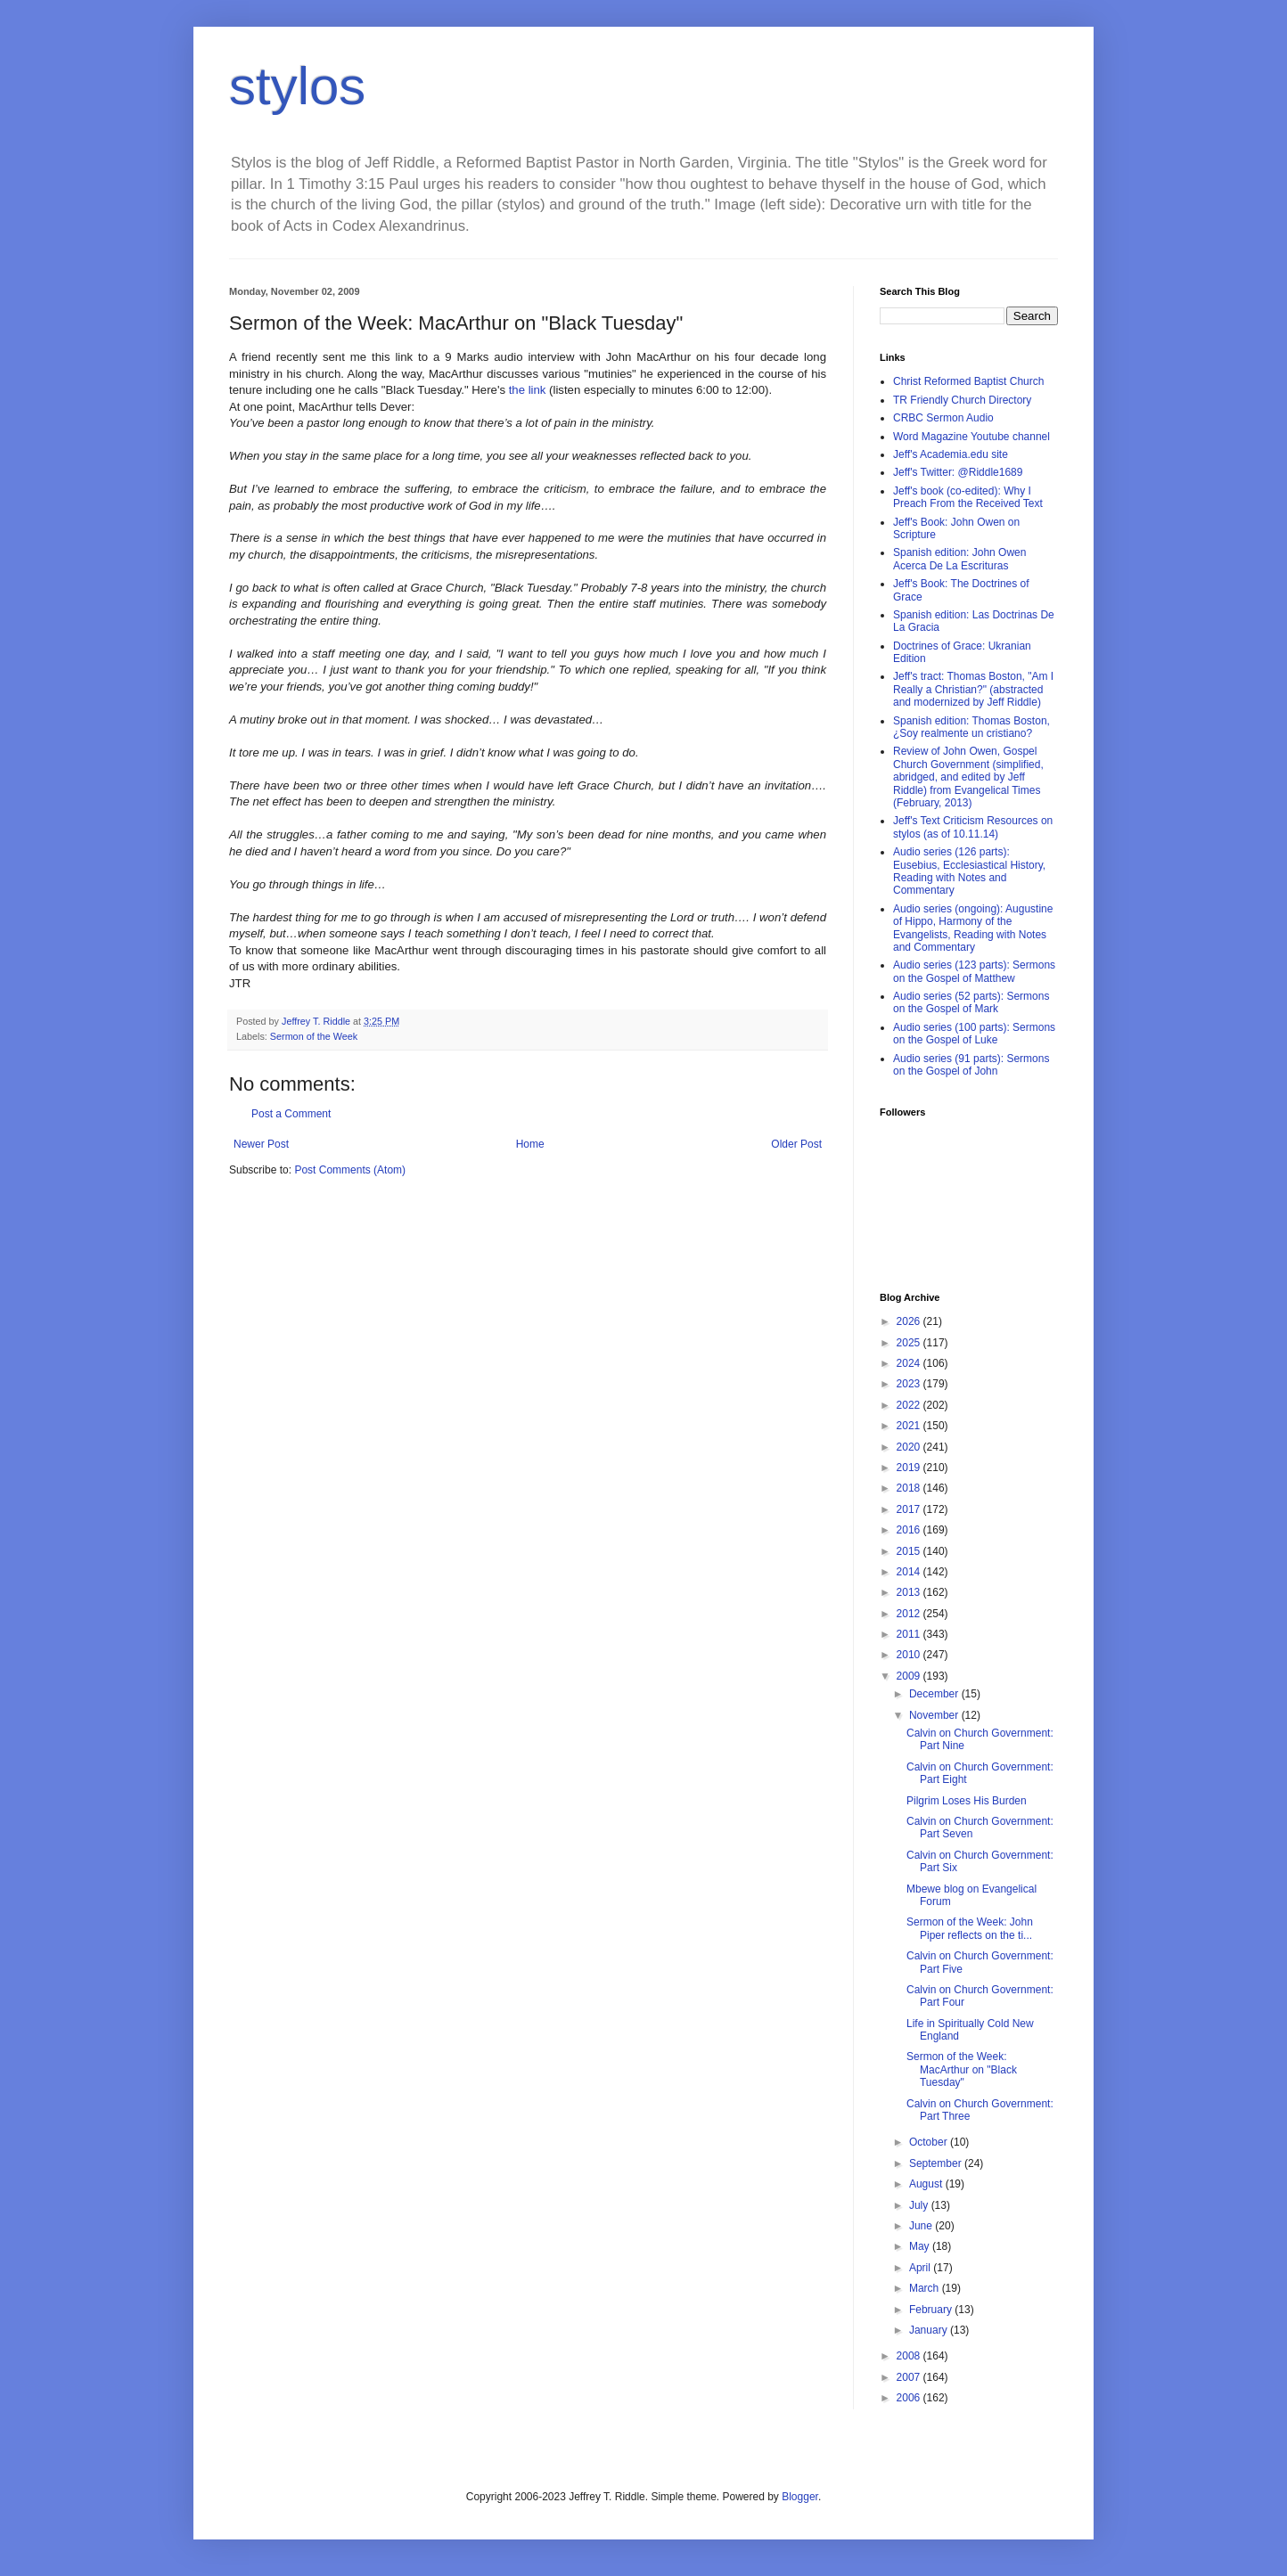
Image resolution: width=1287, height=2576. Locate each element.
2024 (910, 1363)
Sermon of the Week (313, 1036)
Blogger (800, 2496)
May (920, 2246)
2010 (910, 1654)
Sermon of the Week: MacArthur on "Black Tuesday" (961, 2069)
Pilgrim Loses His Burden (966, 1801)
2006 (910, 2398)
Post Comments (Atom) (350, 1170)
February (932, 2309)
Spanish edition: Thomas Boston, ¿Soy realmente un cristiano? (971, 727)
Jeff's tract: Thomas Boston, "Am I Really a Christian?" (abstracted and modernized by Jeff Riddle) (973, 689)
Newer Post (261, 1144)
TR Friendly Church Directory (962, 400)
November (935, 1715)
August (927, 2184)
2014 (910, 1572)
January (929, 2330)
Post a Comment (291, 1114)
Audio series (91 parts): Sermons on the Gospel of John (971, 1064)
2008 (910, 2356)
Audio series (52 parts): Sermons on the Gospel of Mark (971, 1002)
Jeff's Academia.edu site (950, 454)
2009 (910, 1676)
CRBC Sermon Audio (943, 418)
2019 (910, 1467)
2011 (910, 1634)
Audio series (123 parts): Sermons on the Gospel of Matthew (974, 971)
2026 (910, 1321)
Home (530, 1144)
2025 (910, 1343)
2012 (910, 1613)
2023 (910, 1384)
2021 (910, 1425)
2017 (910, 1509)
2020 (910, 1447)
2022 (910, 1405)
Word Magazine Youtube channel (971, 436)
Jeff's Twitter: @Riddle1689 (957, 472)
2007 (910, 2377)
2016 (910, 1530)
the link (529, 390)
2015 (910, 1551)
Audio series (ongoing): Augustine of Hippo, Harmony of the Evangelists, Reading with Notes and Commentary (973, 928)
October (929, 2142)
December (935, 1694)
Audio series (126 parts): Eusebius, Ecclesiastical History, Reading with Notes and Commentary (969, 871)
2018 (910, 1488)
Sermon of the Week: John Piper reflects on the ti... (969, 1928)
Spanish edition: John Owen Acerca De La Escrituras (959, 558)
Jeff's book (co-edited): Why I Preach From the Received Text (968, 497)
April (921, 2267)
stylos (297, 86)
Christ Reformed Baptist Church (968, 381)
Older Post (796, 1144)
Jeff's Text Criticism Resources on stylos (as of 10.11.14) (973, 826)
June (922, 2226)
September (936, 2163)
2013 (910, 1592)
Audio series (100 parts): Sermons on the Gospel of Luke (974, 1033)
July (920, 2205)
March (925, 2288)
